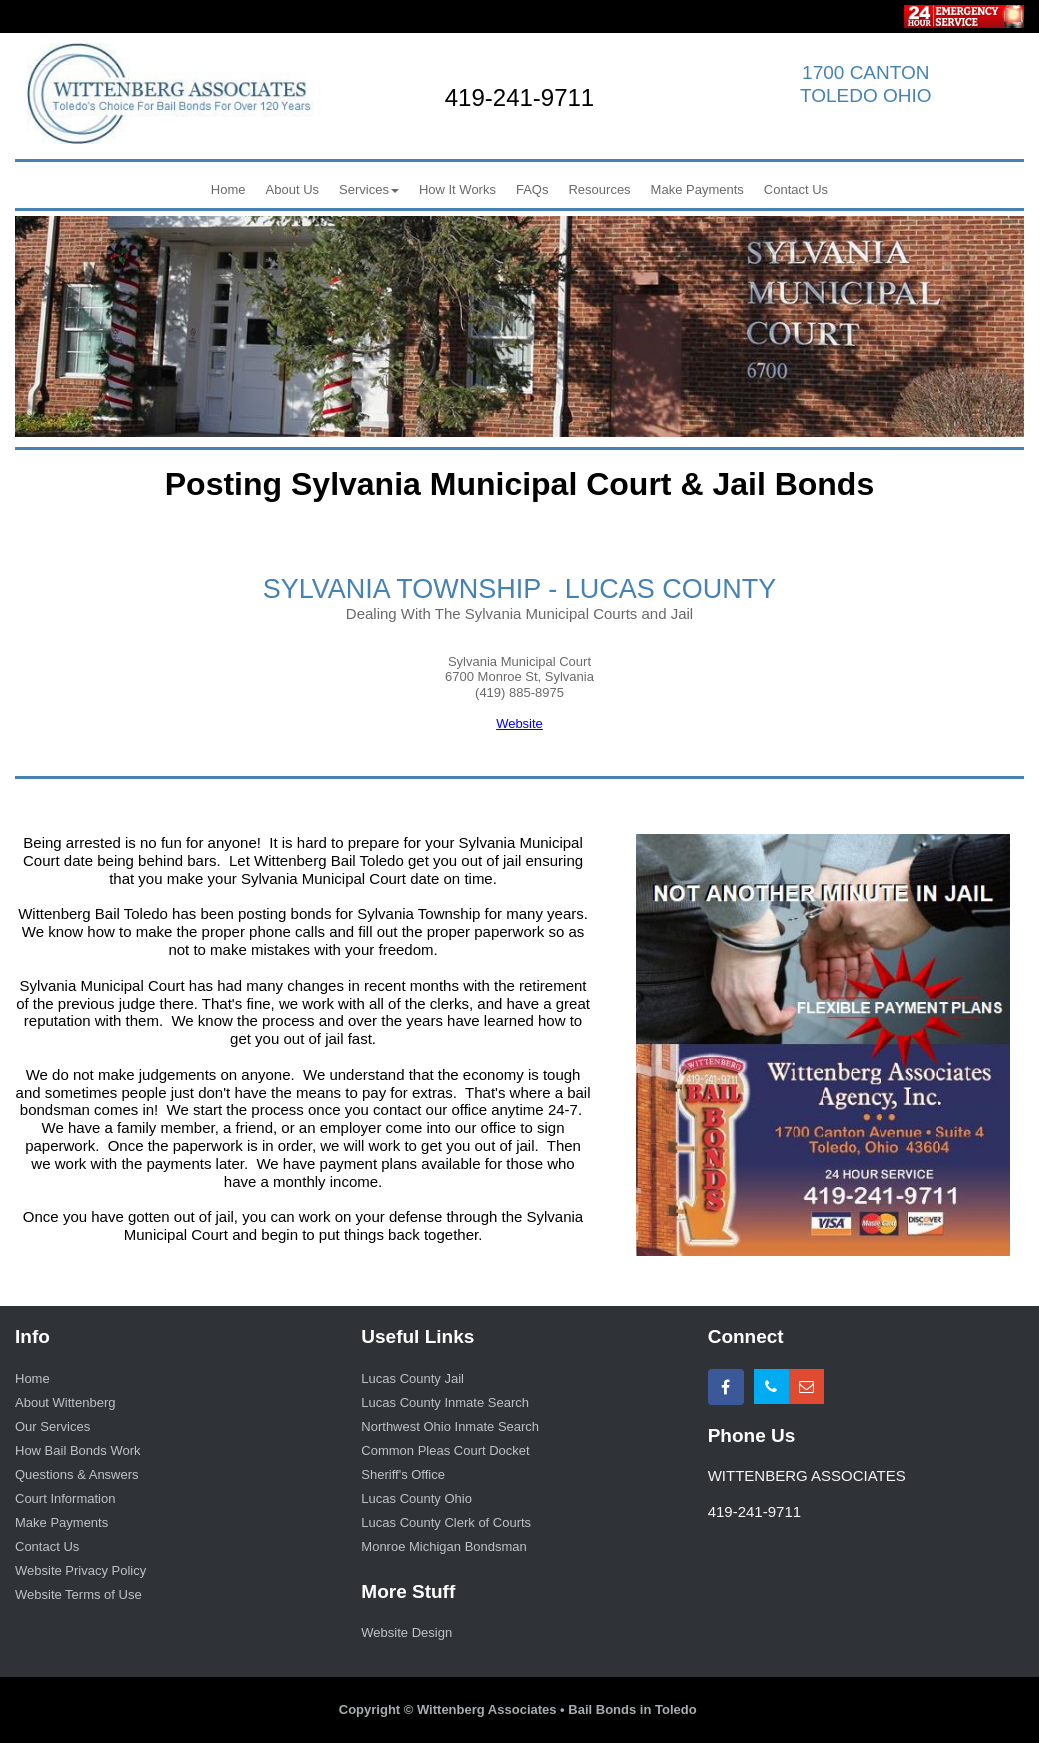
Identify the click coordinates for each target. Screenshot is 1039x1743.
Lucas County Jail (412, 1378)
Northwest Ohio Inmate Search (450, 1426)
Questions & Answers (77, 1474)
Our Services (52, 1426)
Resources (599, 189)
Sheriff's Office (403, 1474)
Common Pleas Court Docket (445, 1450)
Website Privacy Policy (80, 1570)
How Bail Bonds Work (77, 1450)
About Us (292, 189)
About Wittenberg (65, 1402)
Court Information (65, 1498)
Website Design (406, 1632)
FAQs (532, 189)
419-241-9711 (519, 97)
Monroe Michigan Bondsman (443, 1546)
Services (369, 189)
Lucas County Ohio (416, 1498)
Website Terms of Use (78, 1594)
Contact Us (796, 189)
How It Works (457, 189)
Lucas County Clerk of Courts (446, 1522)
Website (519, 723)
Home (228, 189)
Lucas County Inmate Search (445, 1402)
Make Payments (697, 189)
